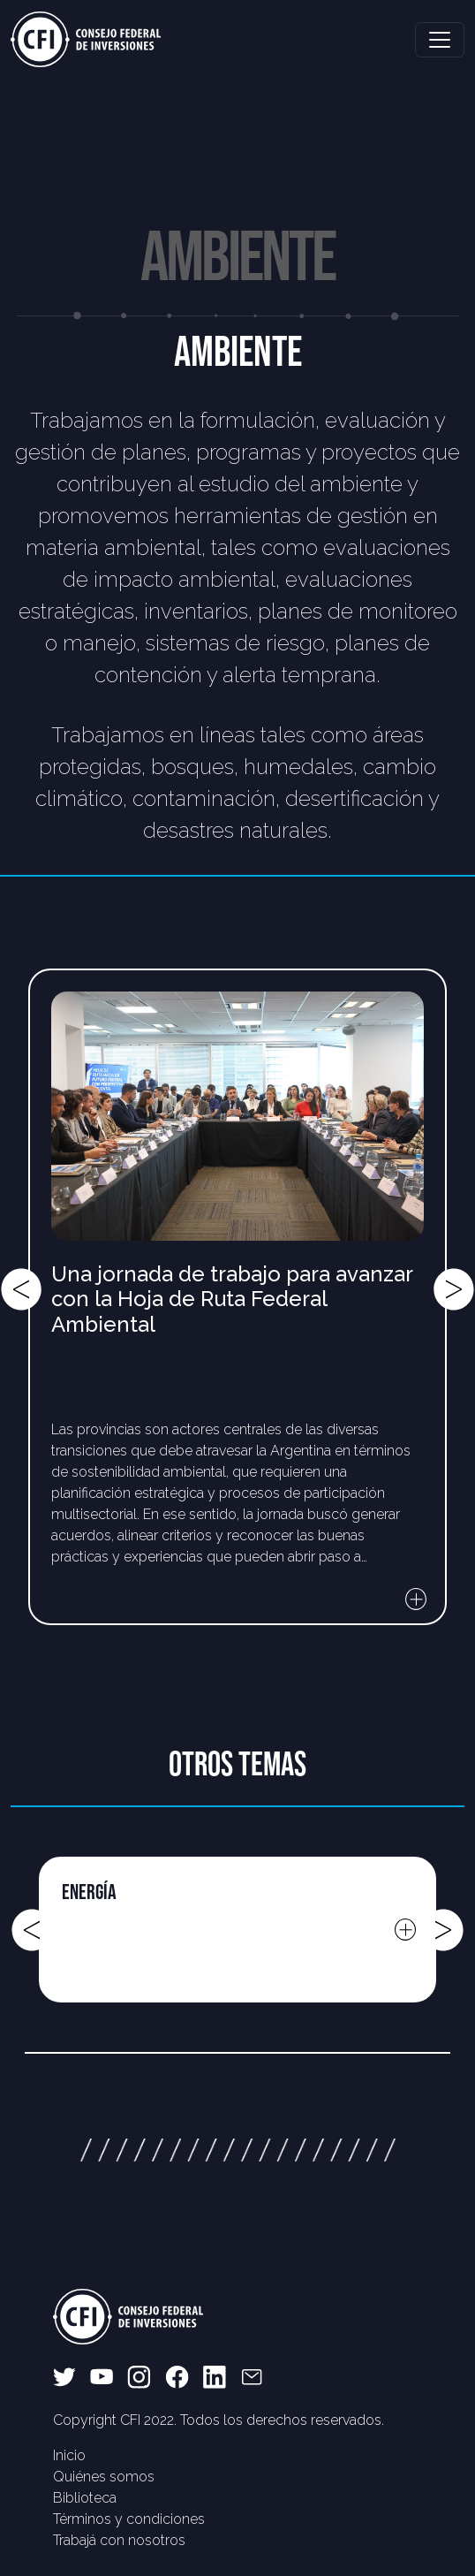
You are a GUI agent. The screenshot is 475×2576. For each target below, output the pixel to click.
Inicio (69, 2455)
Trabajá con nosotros (119, 2540)
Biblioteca (85, 2497)
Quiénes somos (104, 2476)
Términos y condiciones (129, 2519)
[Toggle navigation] (439, 39)
